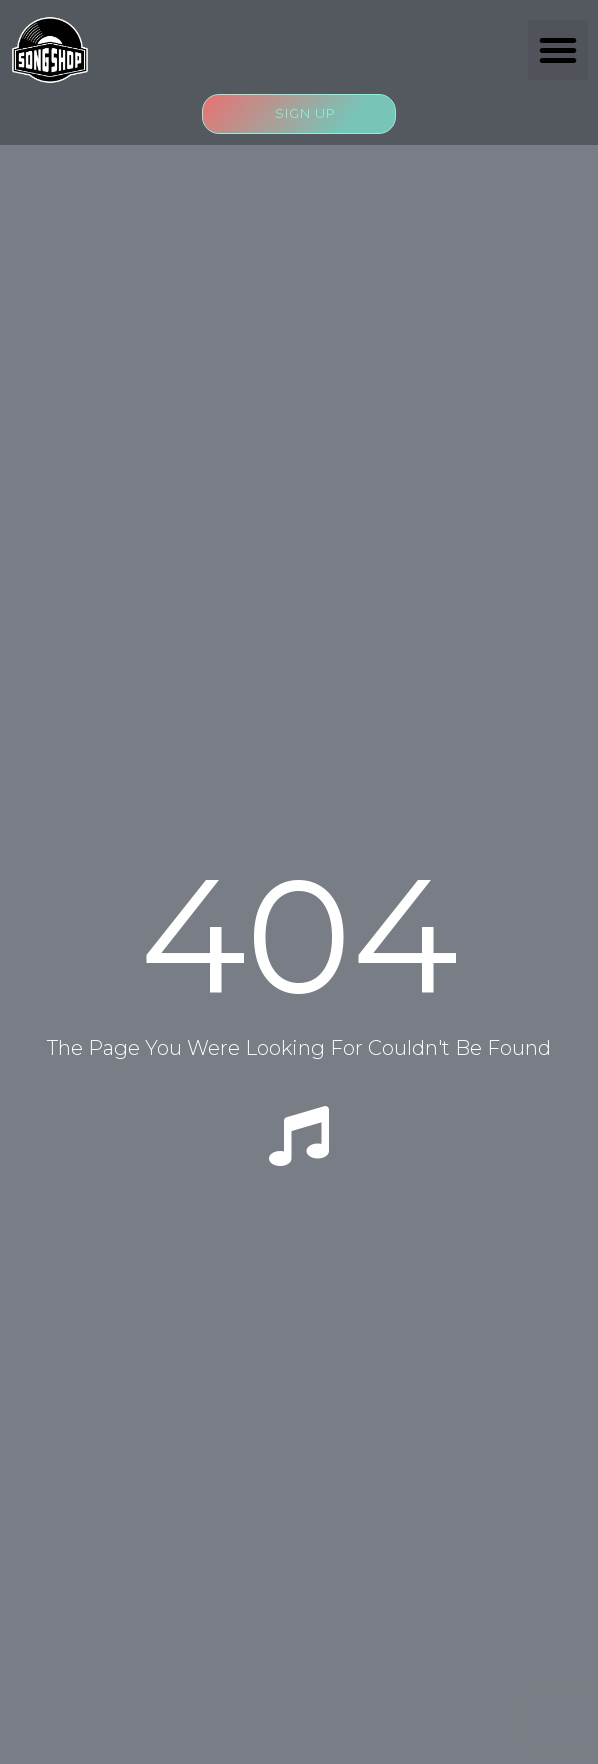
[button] (558, 50)
